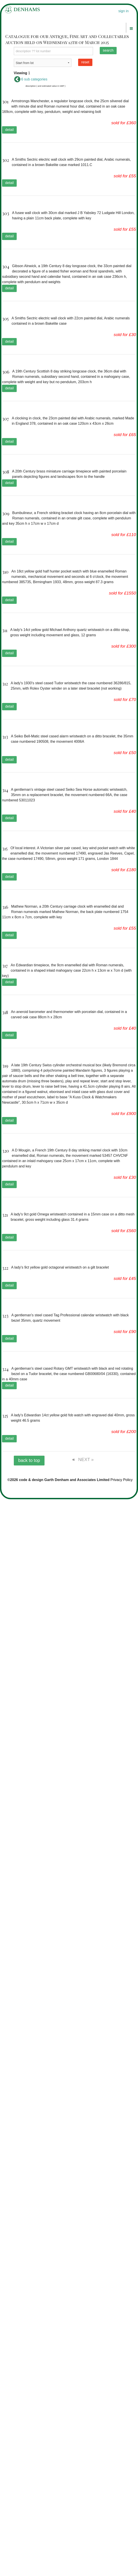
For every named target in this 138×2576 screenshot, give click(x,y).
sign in (123, 11)
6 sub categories (30, 79)
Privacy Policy (121, 2556)
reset (85, 62)
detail (9, 175)
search (108, 50)
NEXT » (86, 2536)
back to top (29, 2537)
